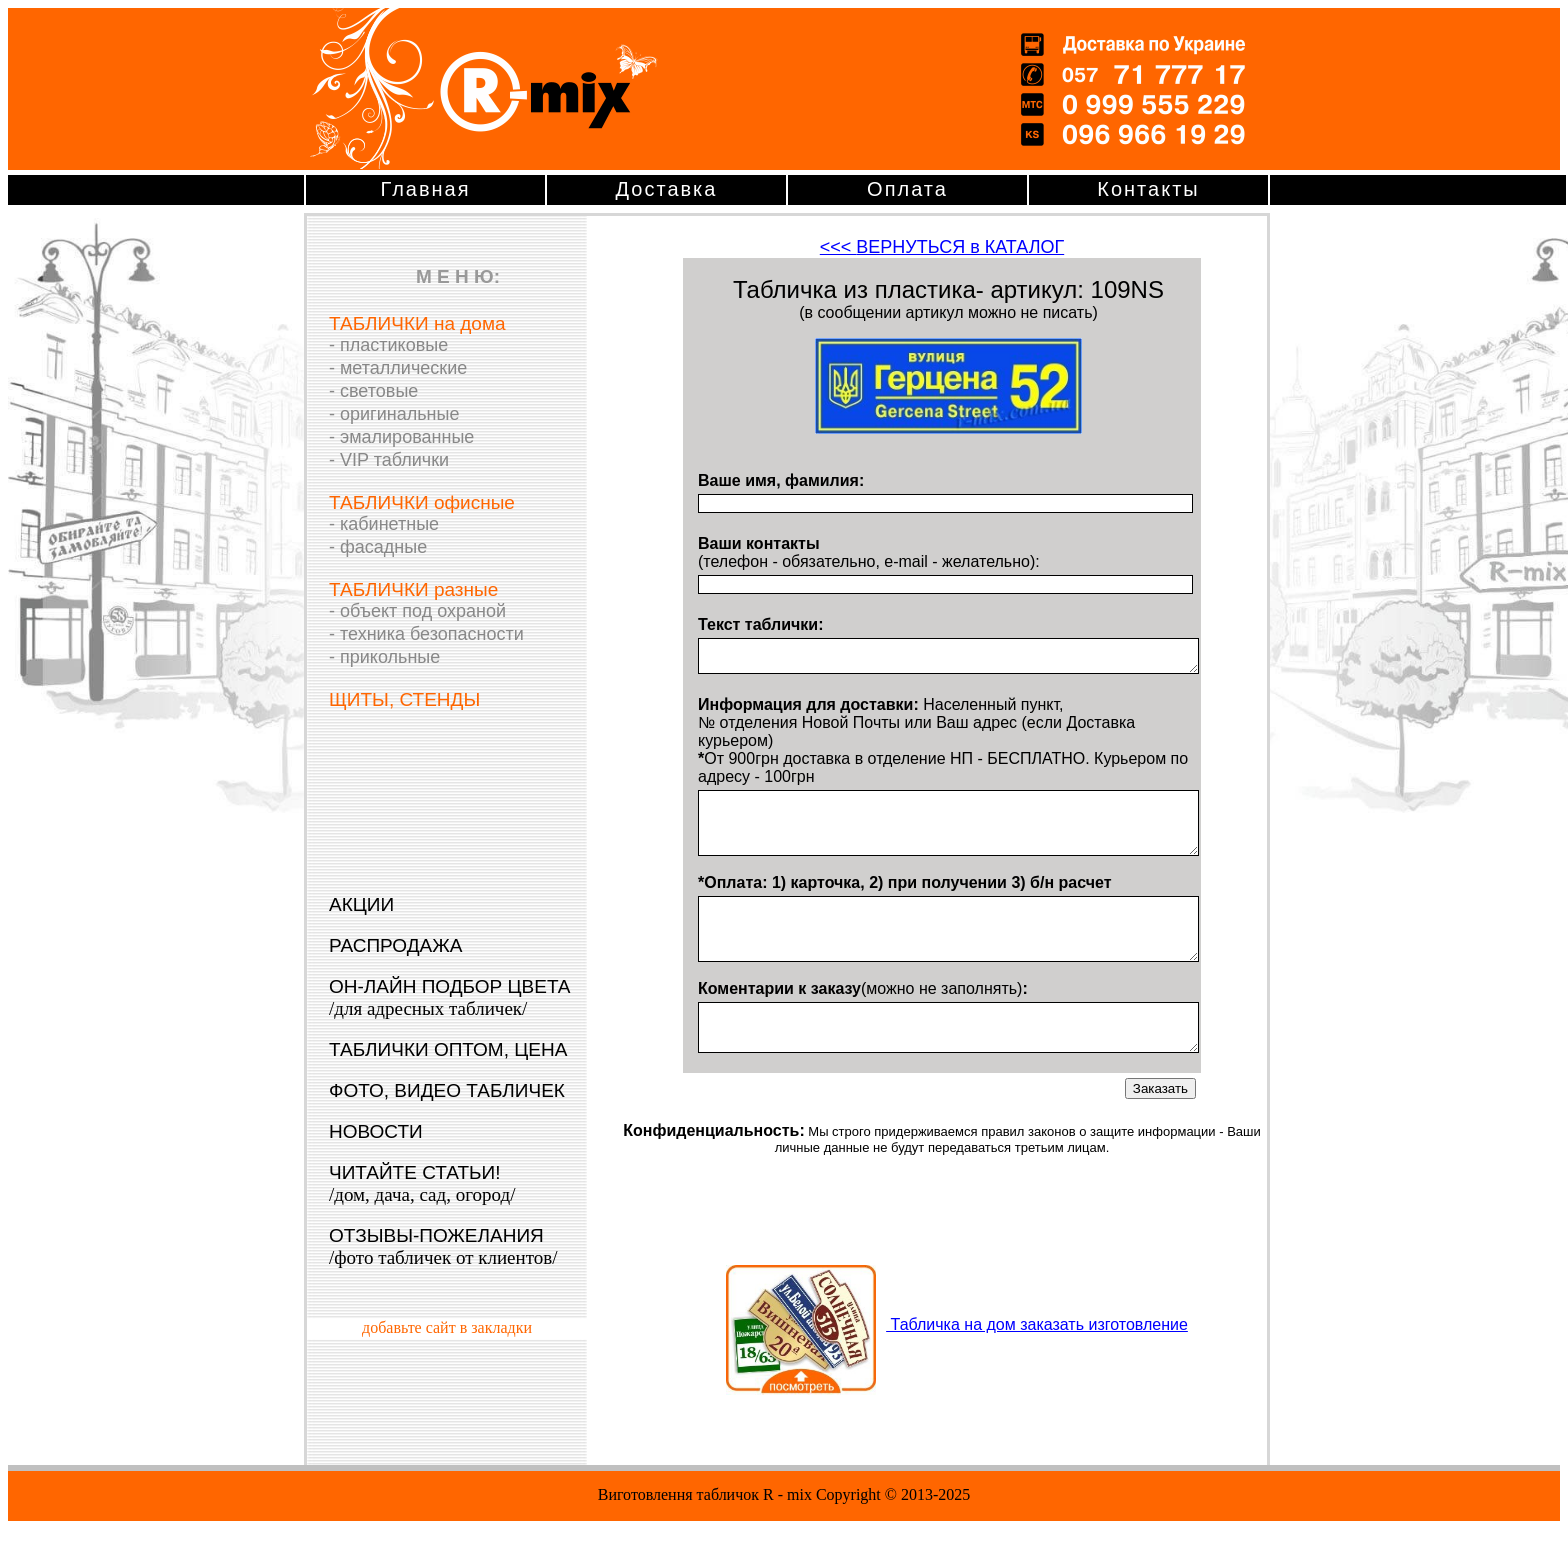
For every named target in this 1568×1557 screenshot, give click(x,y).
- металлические (398, 368)
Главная (425, 189)
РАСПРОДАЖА (395, 945)
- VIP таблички (389, 460)
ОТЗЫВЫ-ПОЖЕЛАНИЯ (443, 1246)
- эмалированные (401, 437)
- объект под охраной (417, 611)
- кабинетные (384, 524)
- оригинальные (394, 414)
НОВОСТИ (376, 1131)
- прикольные (384, 657)
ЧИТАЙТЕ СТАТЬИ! (422, 1183)
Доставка (667, 189)
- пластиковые (388, 345)
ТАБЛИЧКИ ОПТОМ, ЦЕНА (448, 1049)
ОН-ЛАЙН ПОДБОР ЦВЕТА (450, 997)
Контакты (1148, 189)
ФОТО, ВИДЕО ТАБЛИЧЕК (447, 1090)
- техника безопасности (426, 634)
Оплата (907, 189)
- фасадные (378, 547)
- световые (373, 391)
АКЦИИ (361, 904)
